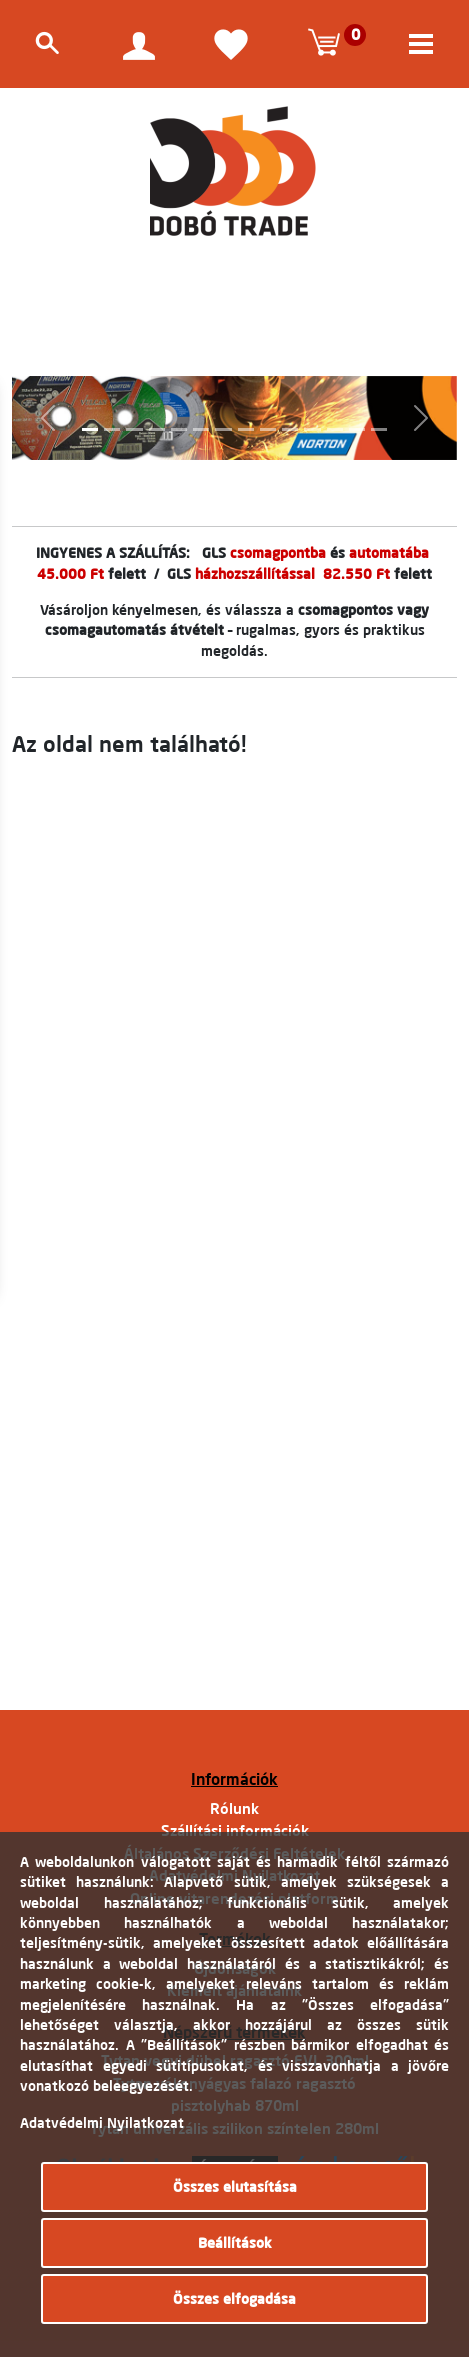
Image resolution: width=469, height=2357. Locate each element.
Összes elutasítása (235, 2187)
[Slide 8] (246, 429)
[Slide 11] (312, 429)
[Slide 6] (201, 429)
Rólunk (234, 1808)
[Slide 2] (112, 429)
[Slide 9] (268, 429)
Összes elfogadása (234, 2299)
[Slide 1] (90, 429)
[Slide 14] (379, 429)
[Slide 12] (335, 429)
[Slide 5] (179, 429)
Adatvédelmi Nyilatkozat (102, 2123)
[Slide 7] (223, 429)
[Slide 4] (157, 429)
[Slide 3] (134, 429)
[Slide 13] (357, 429)
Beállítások (235, 2243)
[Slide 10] (290, 429)
